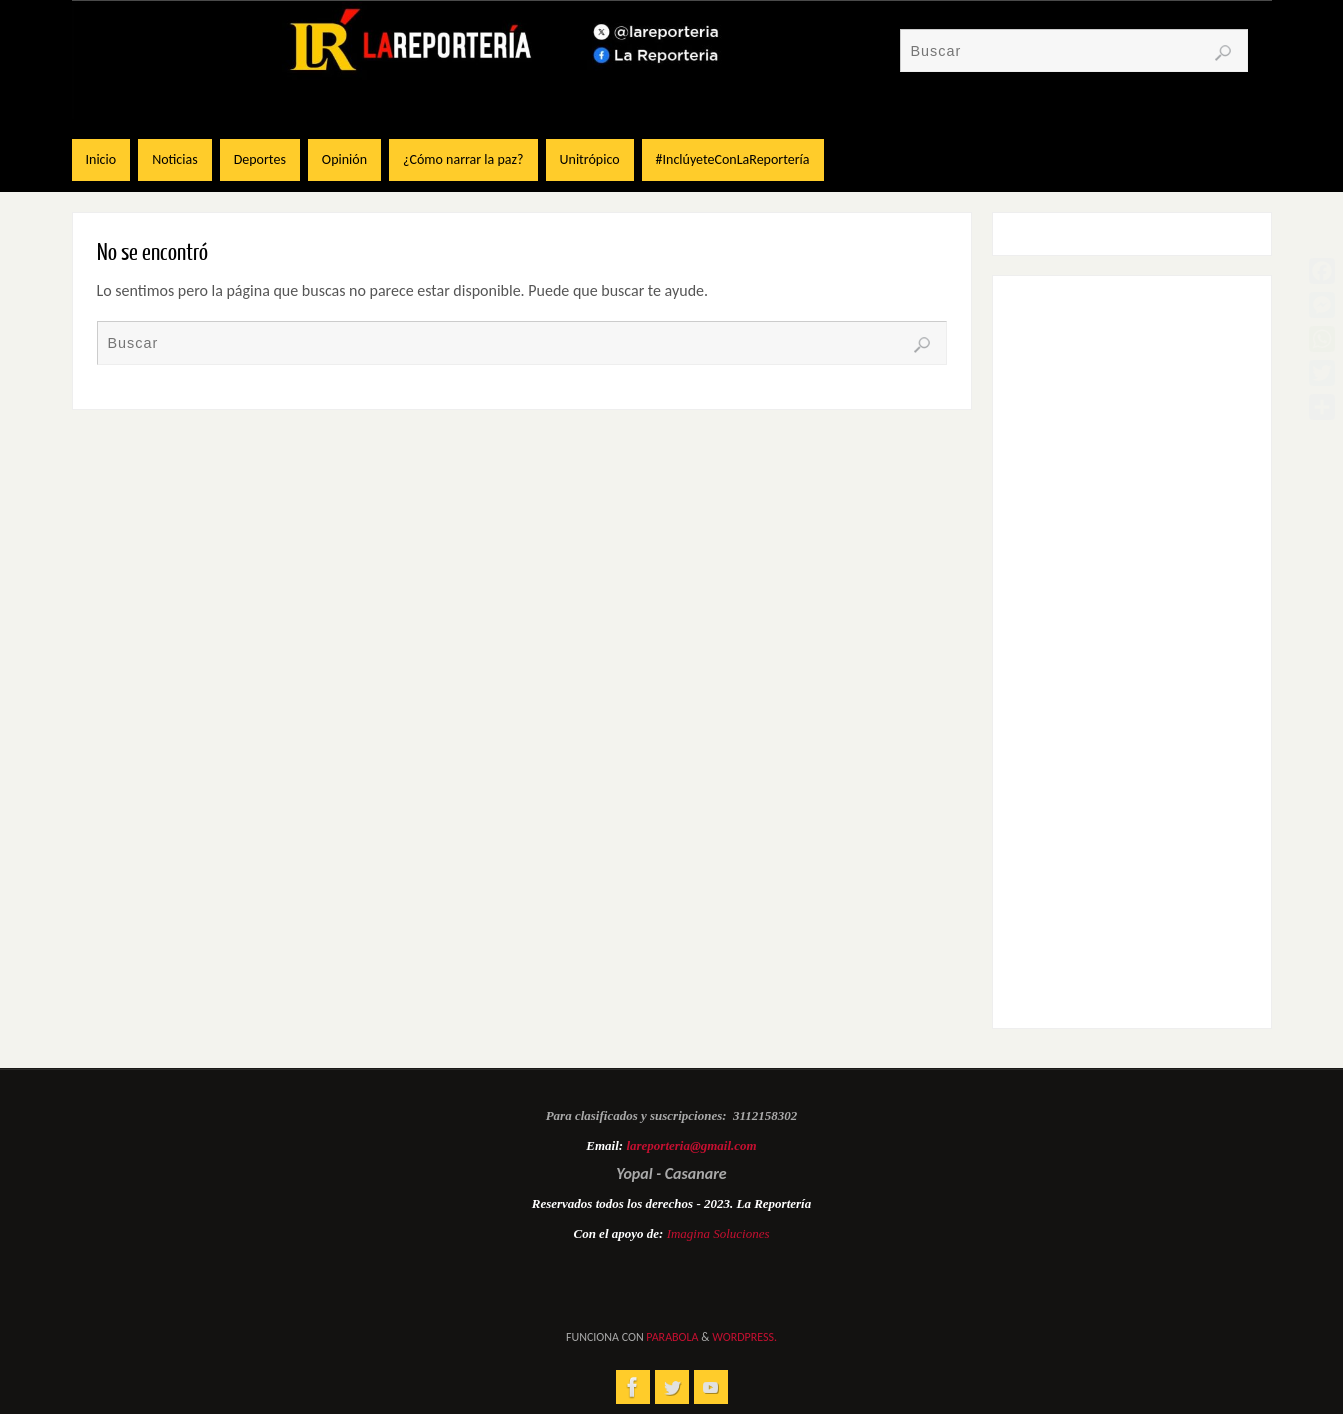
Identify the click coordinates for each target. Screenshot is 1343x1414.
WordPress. (744, 1337)
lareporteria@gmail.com (691, 1145)
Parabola (672, 1337)
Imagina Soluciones (718, 1233)
